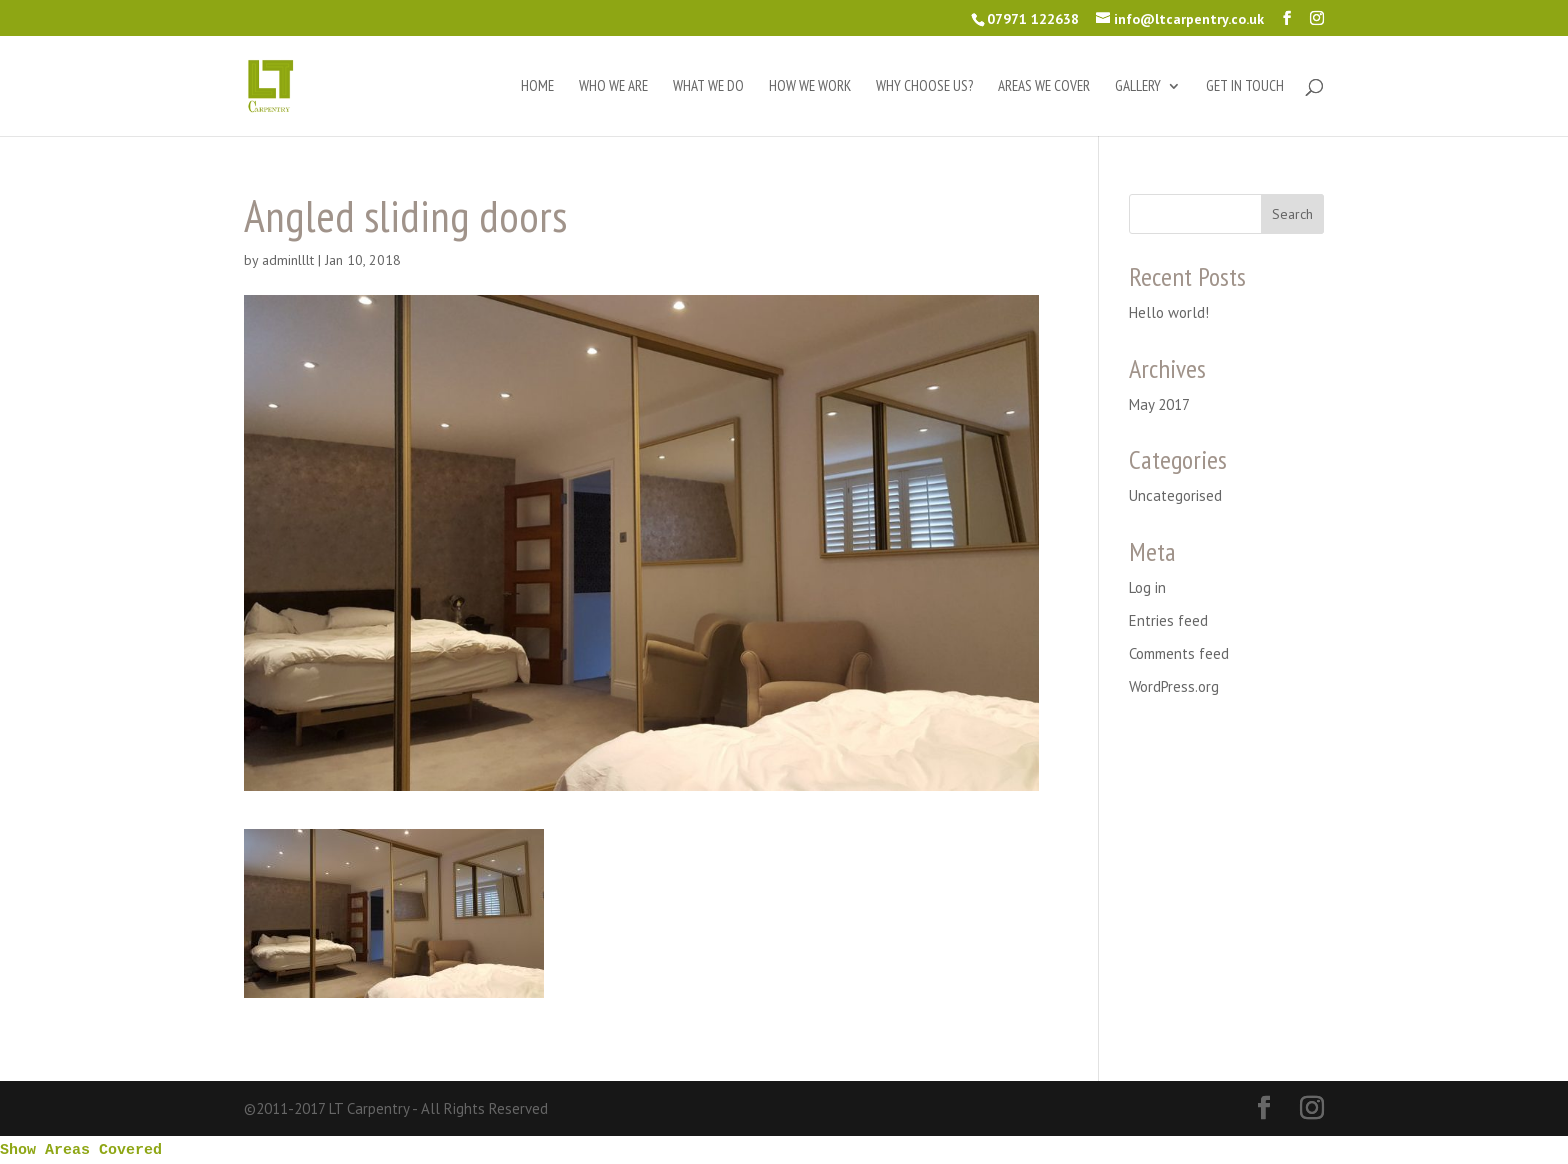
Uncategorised (1175, 495)
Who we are (613, 87)
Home (537, 87)
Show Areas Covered (81, 1150)
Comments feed (1179, 653)
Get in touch (1245, 87)
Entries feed (1168, 620)
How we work (810, 87)
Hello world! (1169, 312)
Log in (1147, 587)
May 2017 (1159, 404)
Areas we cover (1044, 87)
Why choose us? (924, 87)
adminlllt (288, 260)
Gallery (1138, 87)
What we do (708, 87)
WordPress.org (1174, 686)
